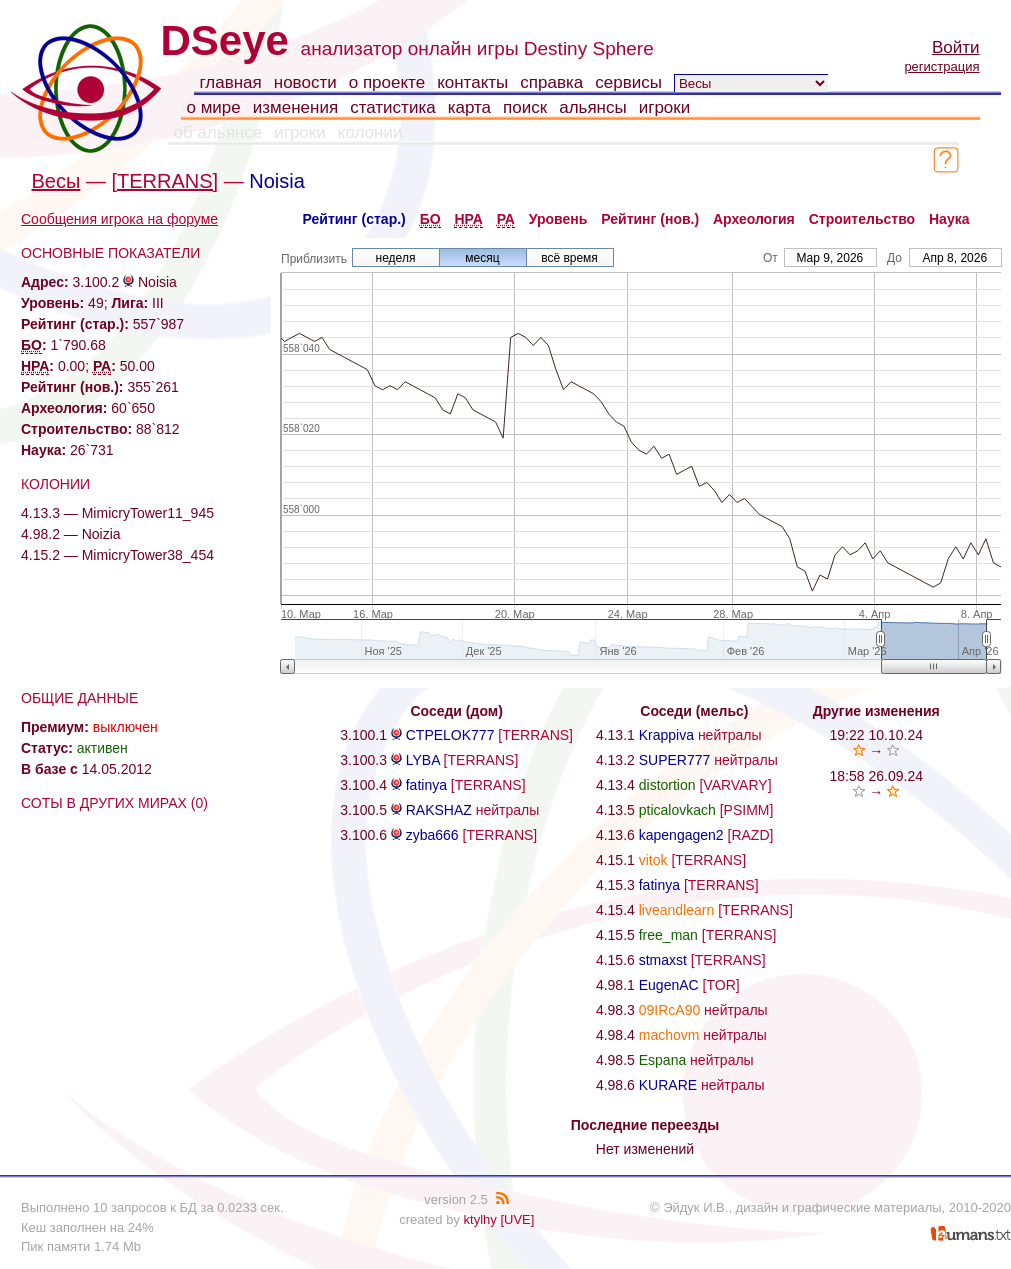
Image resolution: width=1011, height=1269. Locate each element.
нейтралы (508, 810)
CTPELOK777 (450, 735)
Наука (949, 219)
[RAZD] (751, 835)
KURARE (668, 1085)
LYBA (423, 760)
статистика (393, 107)
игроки (665, 107)
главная (231, 82)
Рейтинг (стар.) (354, 219)
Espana (662, 1060)
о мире (214, 107)
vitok (653, 860)
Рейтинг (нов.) (650, 219)
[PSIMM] (747, 810)
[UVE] (517, 1219)
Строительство (862, 219)
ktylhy (480, 1219)
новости (305, 82)
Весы (56, 181)
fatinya (426, 785)
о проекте (387, 82)
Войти (956, 47)
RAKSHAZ (439, 810)
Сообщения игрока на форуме (119, 219)
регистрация (941, 66)
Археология (754, 219)
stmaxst (663, 960)
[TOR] (721, 985)
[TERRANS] (164, 181)
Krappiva (666, 735)
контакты (472, 82)
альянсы (593, 107)
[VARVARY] (735, 785)
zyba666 (432, 835)
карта (469, 107)
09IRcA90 (669, 1010)
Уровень (558, 219)
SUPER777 (675, 760)
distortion (667, 785)
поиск (525, 107)
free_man (668, 935)
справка (551, 82)
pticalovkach (677, 810)
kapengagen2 (681, 835)
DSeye (225, 40)
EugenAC (669, 985)
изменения (295, 107)
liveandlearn (677, 910)
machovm (669, 1035)
